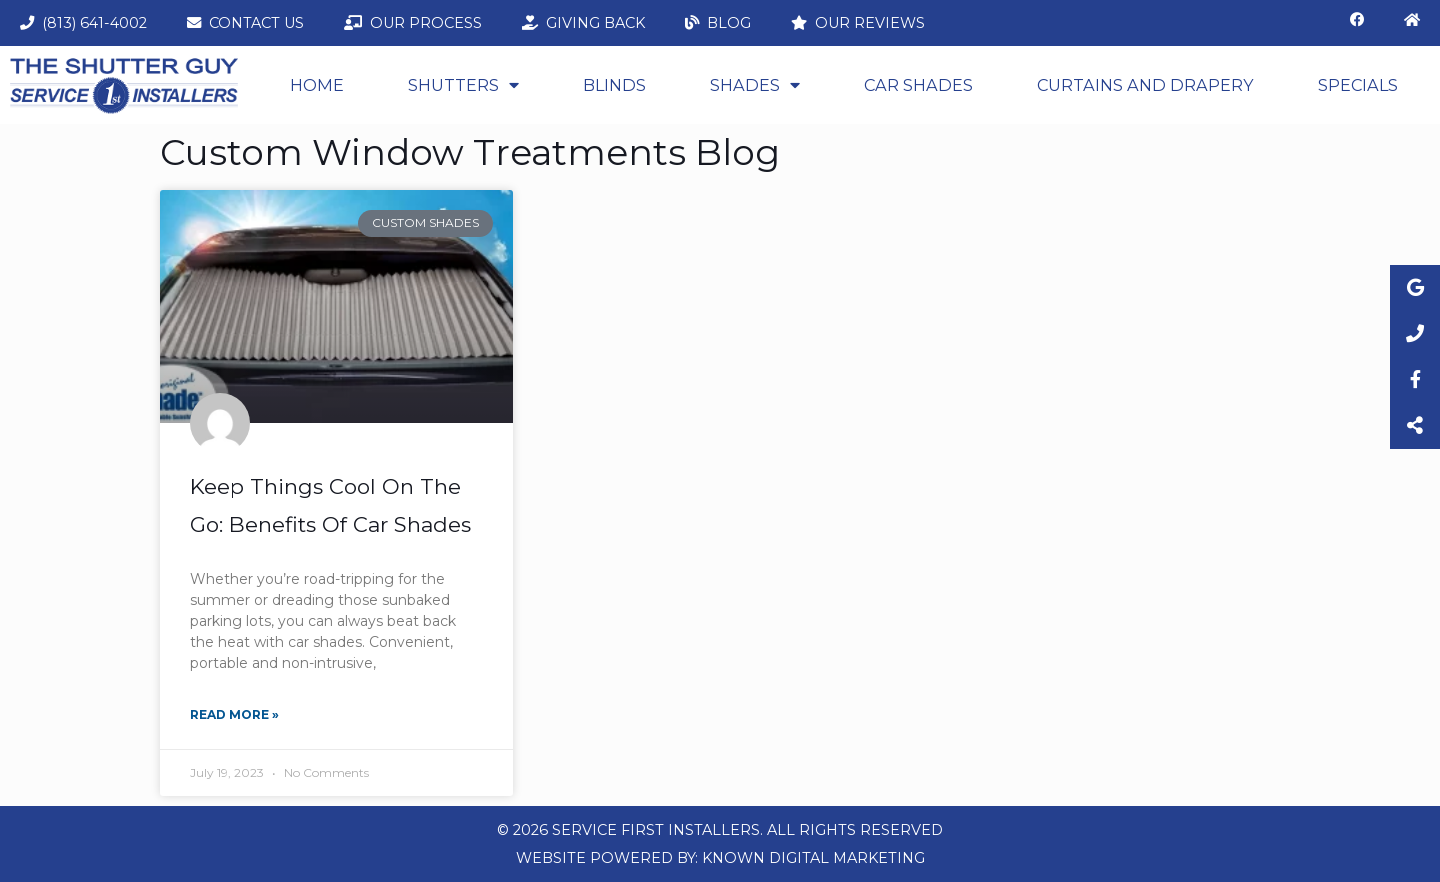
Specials (1358, 85)
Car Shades (918, 85)
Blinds (614, 85)
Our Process (413, 23)
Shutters (463, 85)
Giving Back (583, 23)
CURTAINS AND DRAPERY (1145, 85)
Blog (718, 23)
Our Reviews (858, 23)
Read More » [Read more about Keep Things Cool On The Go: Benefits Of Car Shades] (234, 714)
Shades (755, 85)
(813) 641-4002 (83, 23)
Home (317, 85)
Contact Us (245, 23)
